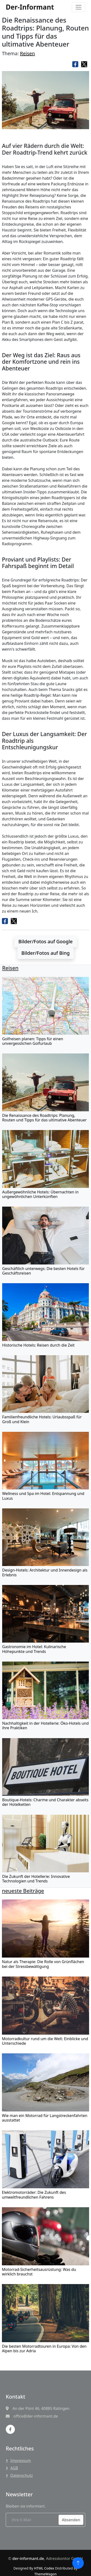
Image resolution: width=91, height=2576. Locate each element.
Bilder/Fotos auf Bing (45, 953)
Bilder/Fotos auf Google (45, 941)
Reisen (27, 53)
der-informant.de (28, 2558)
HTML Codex (44, 2568)
